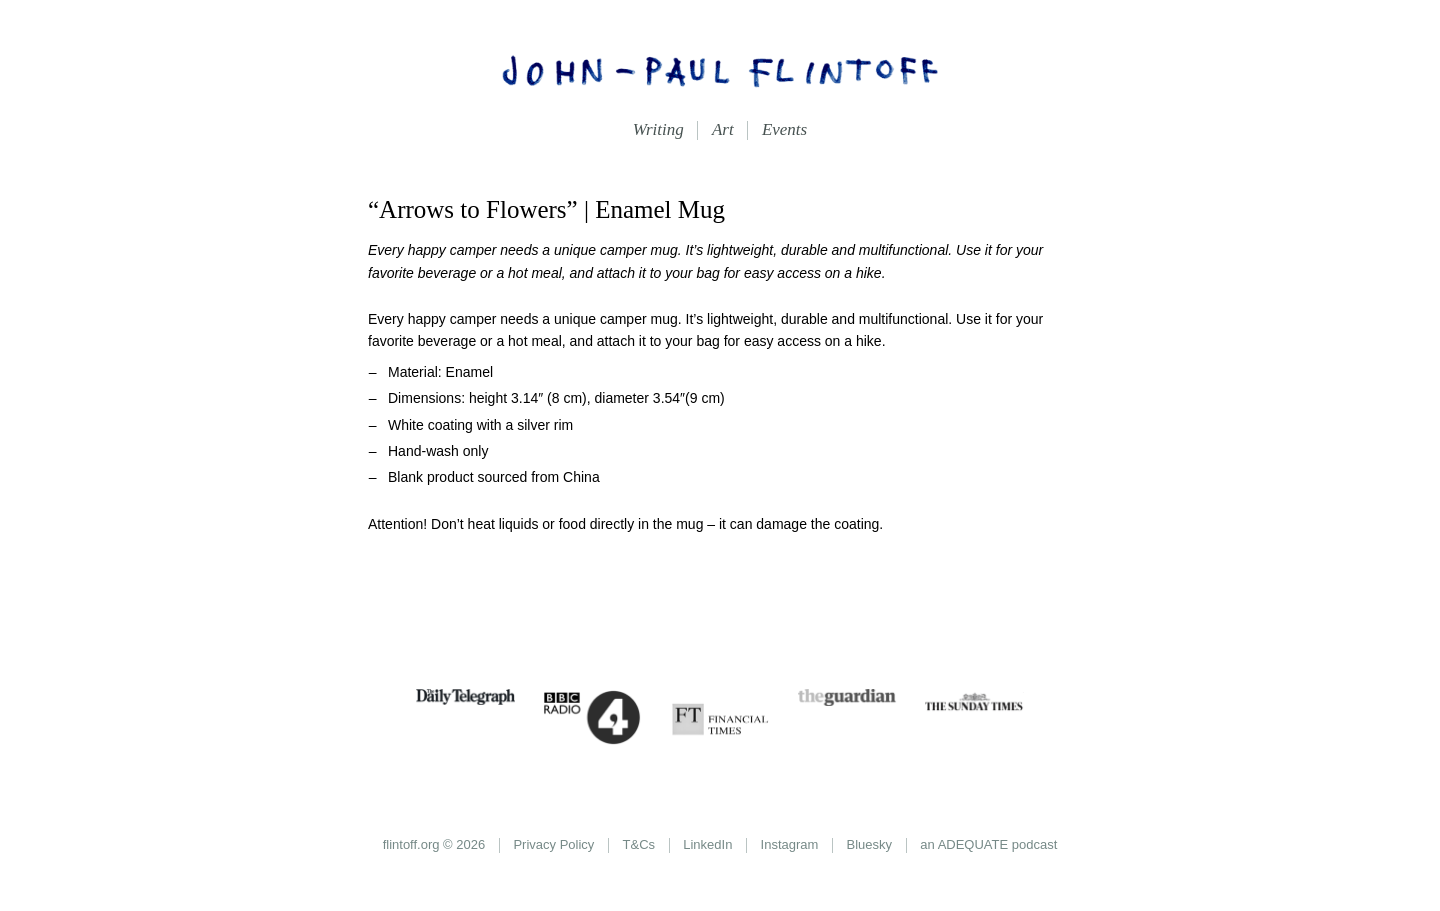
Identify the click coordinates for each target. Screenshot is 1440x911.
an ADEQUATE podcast (988, 844)
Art (723, 129)
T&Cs (639, 844)
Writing (658, 129)
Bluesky (870, 844)
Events (784, 129)
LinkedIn (707, 844)
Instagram (790, 844)
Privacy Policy (553, 844)
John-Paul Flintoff (720, 70)
